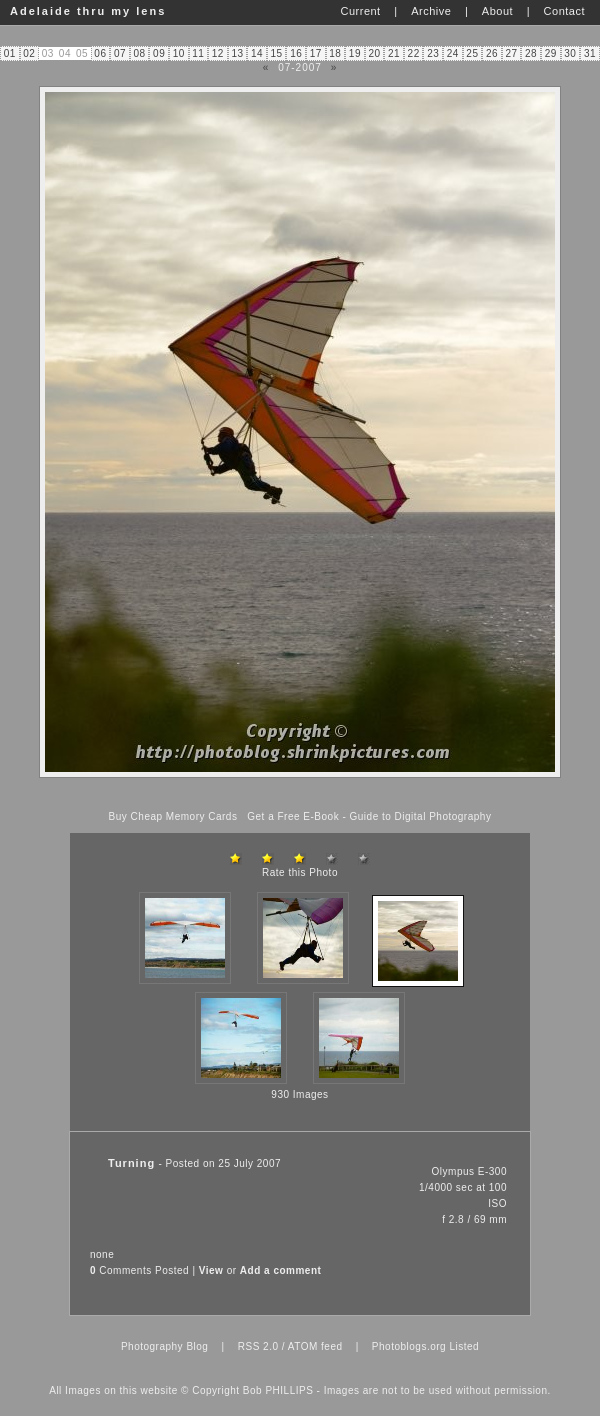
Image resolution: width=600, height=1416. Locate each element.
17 (316, 53)
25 (472, 53)
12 (218, 53)
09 (159, 53)
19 (355, 53)
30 (570, 53)
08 (140, 53)
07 (120, 53)
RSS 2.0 (258, 1346)
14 (257, 53)
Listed (464, 1346)
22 (414, 53)
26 (492, 53)
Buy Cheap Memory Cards (173, 816)
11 (198, 53)
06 (100, 53)
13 (237, 53)
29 (551, 53)
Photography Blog (165, 1346)
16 (296, 53)
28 (531, 53)
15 (277, 53)
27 (511, 53)
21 (394, 53)
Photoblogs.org (409, 1346)
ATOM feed (315, 1346)
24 (453, 53)
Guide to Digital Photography (421, 816)
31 (590, 53)
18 (335, 53)
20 (374, 53)
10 (179, 53)
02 (29, 53)
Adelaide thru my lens (88, 11)
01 (10, 53)
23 (433, 53)
